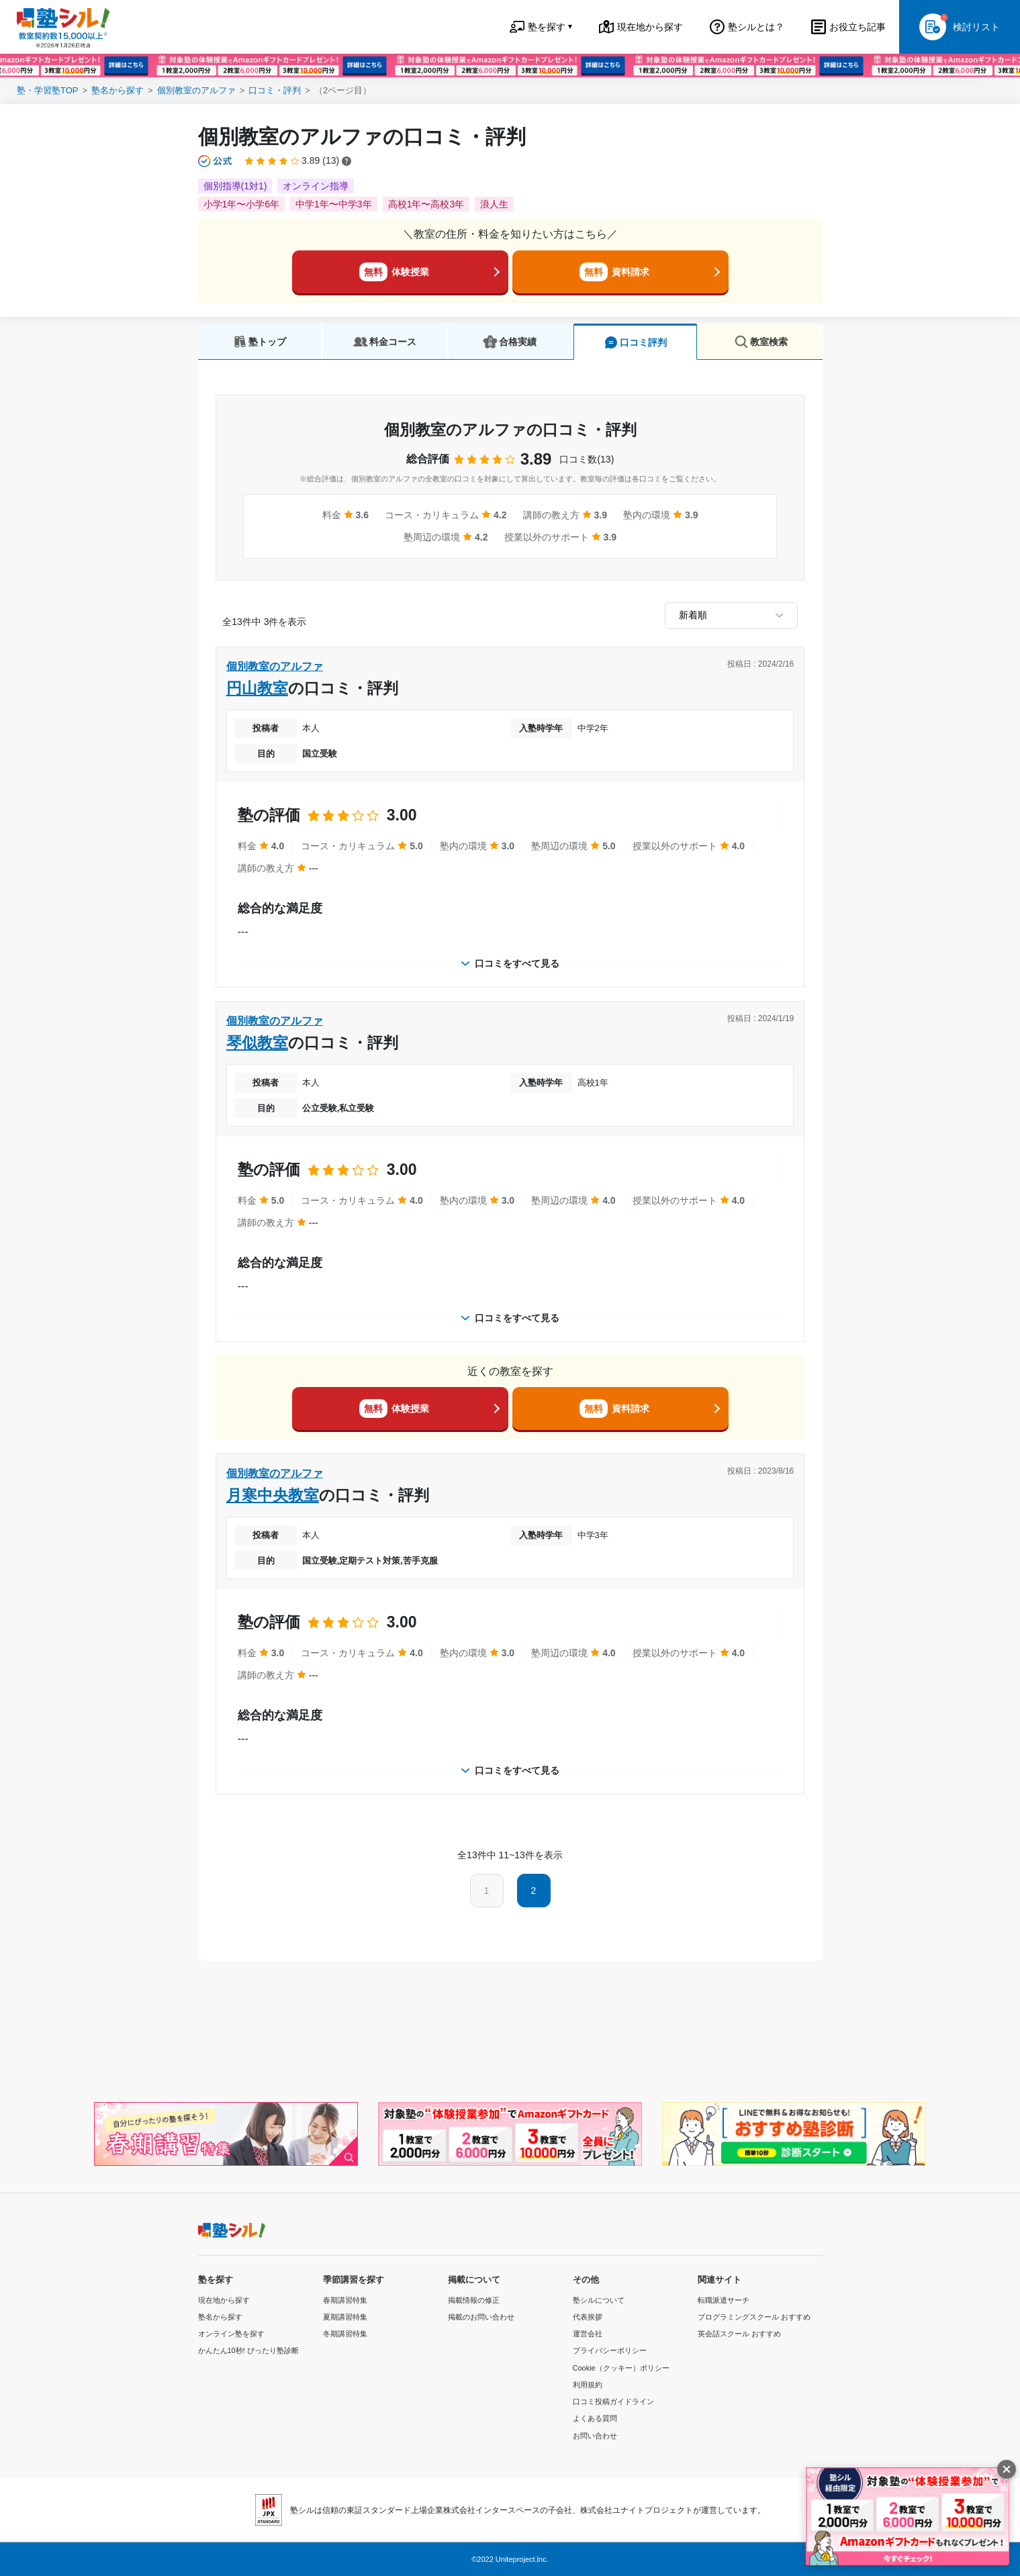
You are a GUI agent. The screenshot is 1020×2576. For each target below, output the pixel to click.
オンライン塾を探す (231, 2334)
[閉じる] (1006, 2469)
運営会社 (587, 2334)
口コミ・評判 (274, 90)
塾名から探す (117, 90)
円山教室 (257, 688)
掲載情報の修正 (474, 2300)
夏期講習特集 (345, 2317)
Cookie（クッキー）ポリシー (621, 2368)
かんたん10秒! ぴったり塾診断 (248, 2350)
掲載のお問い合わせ (481, 2317)
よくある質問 (595, 2418)
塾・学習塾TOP (48, 90)
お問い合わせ (595, 2436)
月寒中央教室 (272, 1495)
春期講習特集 (345, 2300)
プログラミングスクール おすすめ (754, 2317)
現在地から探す (224, 2300)
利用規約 (587, 2385)
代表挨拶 (587, 2317)
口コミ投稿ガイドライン (613, 2401)
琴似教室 (257, 1042)
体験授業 (394, 272)
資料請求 (614, 272)
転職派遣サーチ (723, 2300)
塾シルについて (598, 2300)
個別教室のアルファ (196, 90)
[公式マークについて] (216, 161)
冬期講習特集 (345, 2334)
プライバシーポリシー (610, 2350)
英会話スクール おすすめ (739, 2334)
